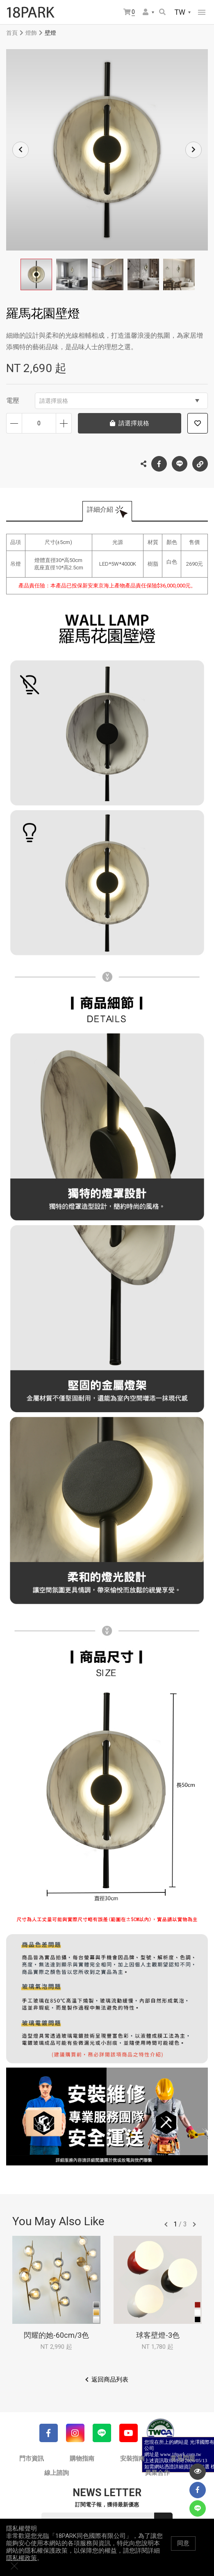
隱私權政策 (21, 2566)
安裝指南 (132, 2458)
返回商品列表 (109, 2379)
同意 (183, 2551)
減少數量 (14, 423)
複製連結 (200, 461)
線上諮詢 (56, 2473)
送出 (163, 2522)
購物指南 (82, 2458)
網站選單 (201, 12)
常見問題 (183, 2458)
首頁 (12, 32)
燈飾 (31, 32)
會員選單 (145, 12)
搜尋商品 (162, 12)
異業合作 (157, 2473)
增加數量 (64, 423)
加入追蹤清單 (197, 423)
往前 (166, 2224)
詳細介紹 (100, 509)
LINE (179, 464)
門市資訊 (31, 2458)
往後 (194, 2224)
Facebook (159, 464)
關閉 (204, 2551)
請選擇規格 (119, 400)
